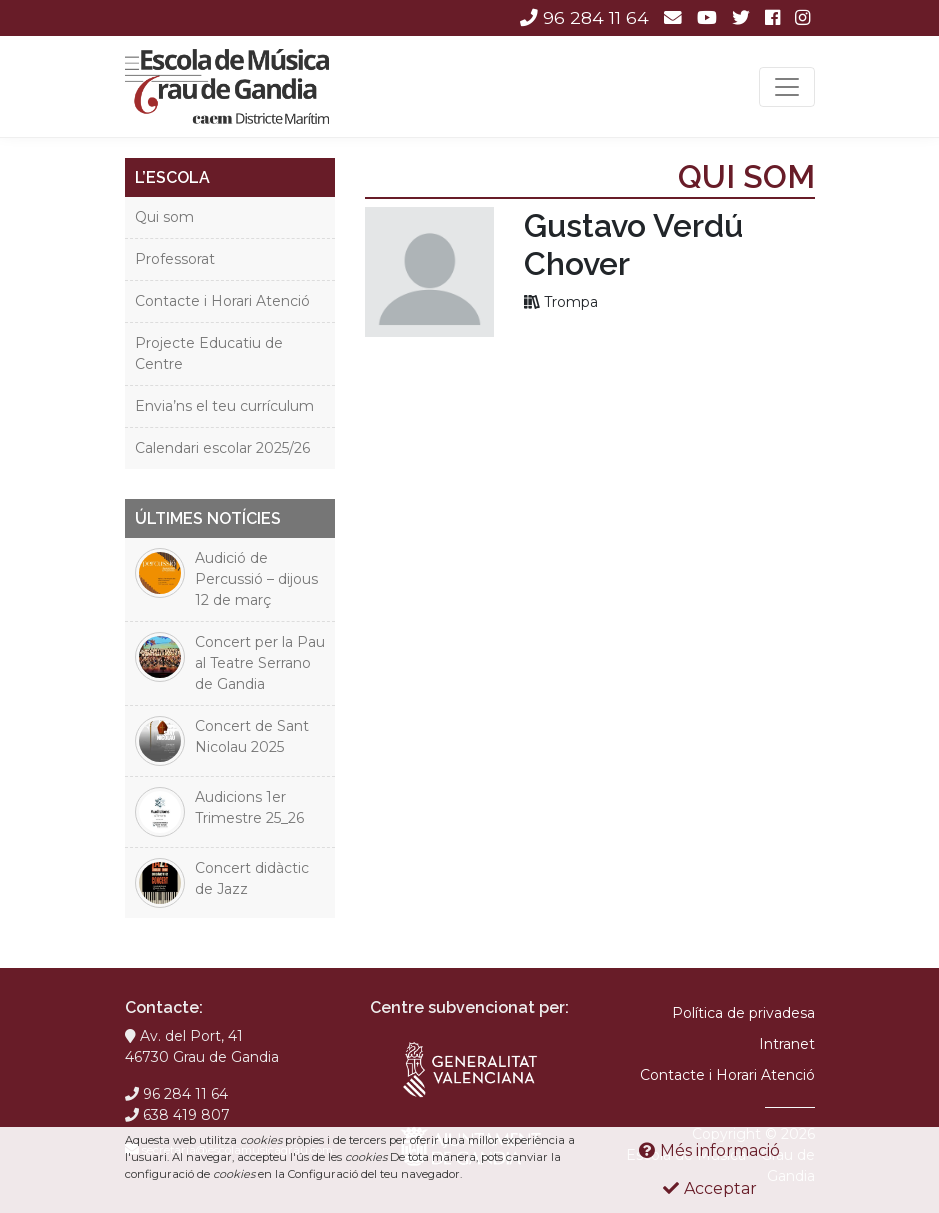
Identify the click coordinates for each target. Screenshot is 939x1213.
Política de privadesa (743, 1013)
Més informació (709, 1150)
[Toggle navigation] (787, 87)
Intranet (787, 1044)
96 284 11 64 (584, 17)
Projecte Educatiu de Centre (209, 353)
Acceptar (710, 1188)
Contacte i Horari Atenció (222, 301)
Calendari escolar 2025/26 (222, 448)
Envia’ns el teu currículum (224, 406)
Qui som (164, 217)
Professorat (175, 259)
